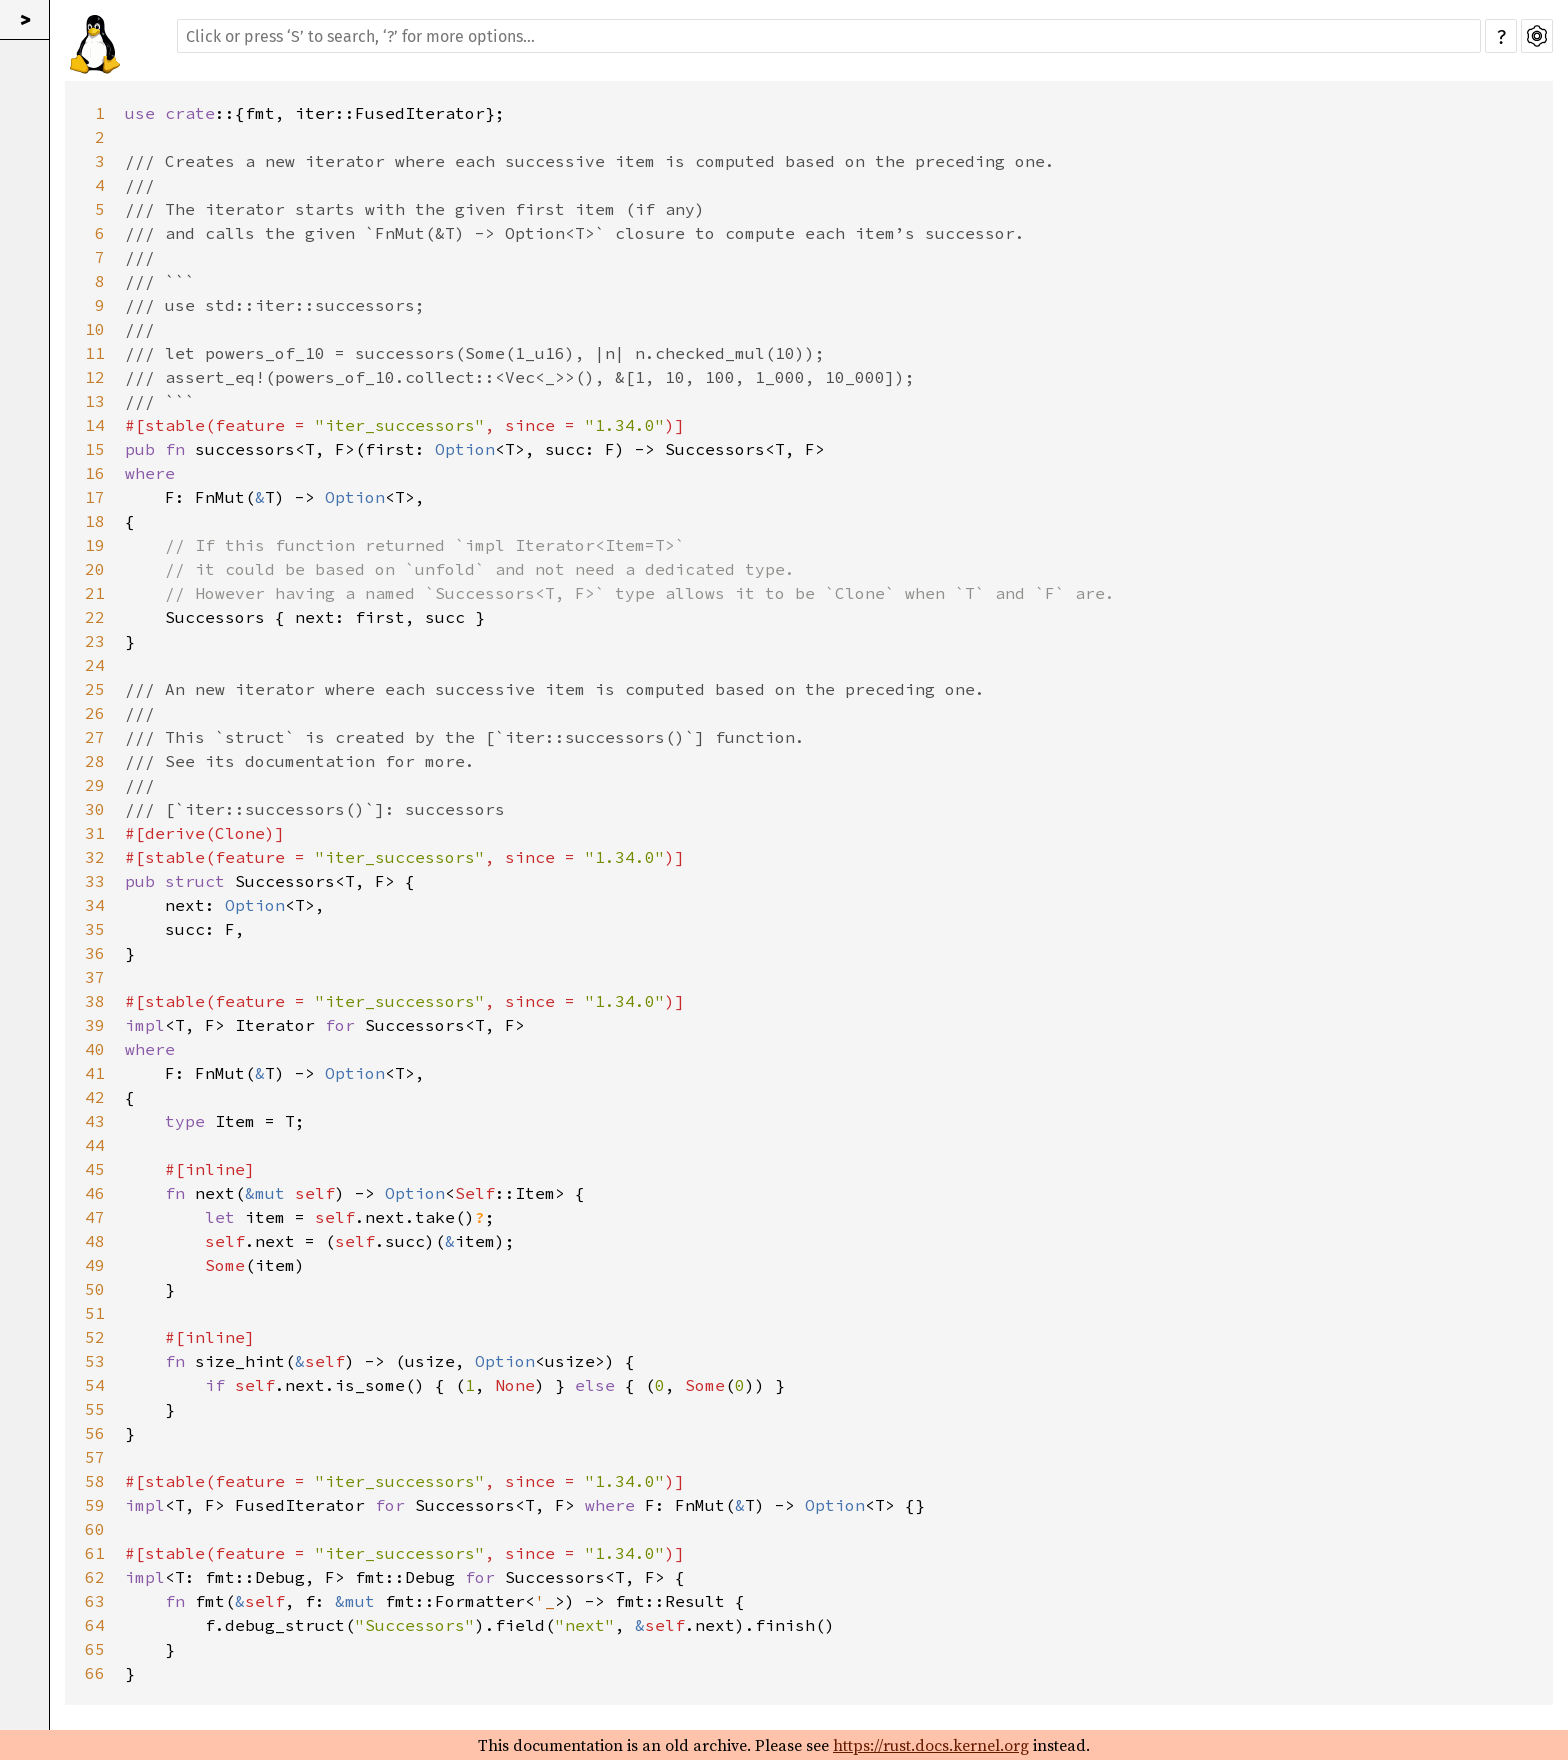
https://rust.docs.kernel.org (931, 1745)
